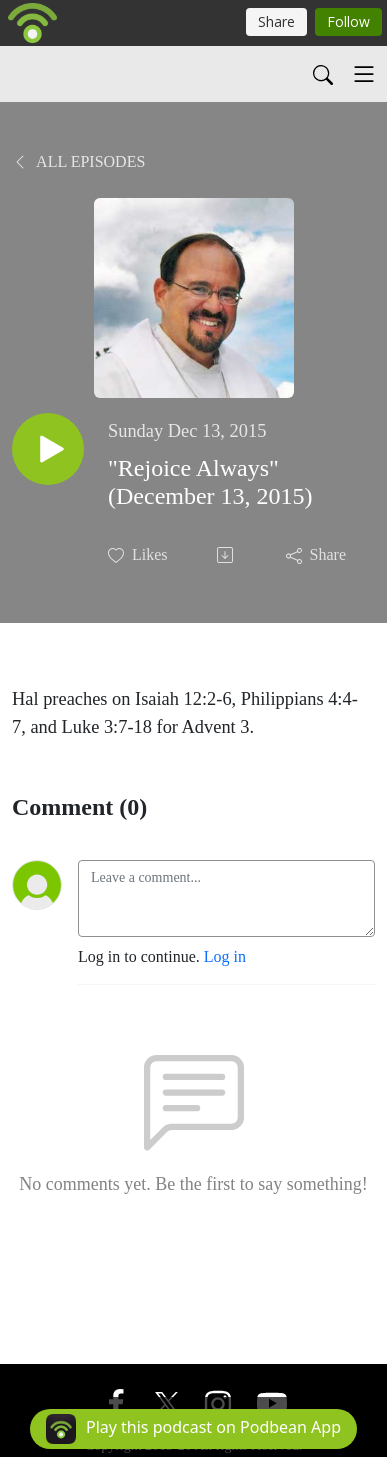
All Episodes (78, 161)
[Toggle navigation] (364, 74)
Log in (225, 956)
